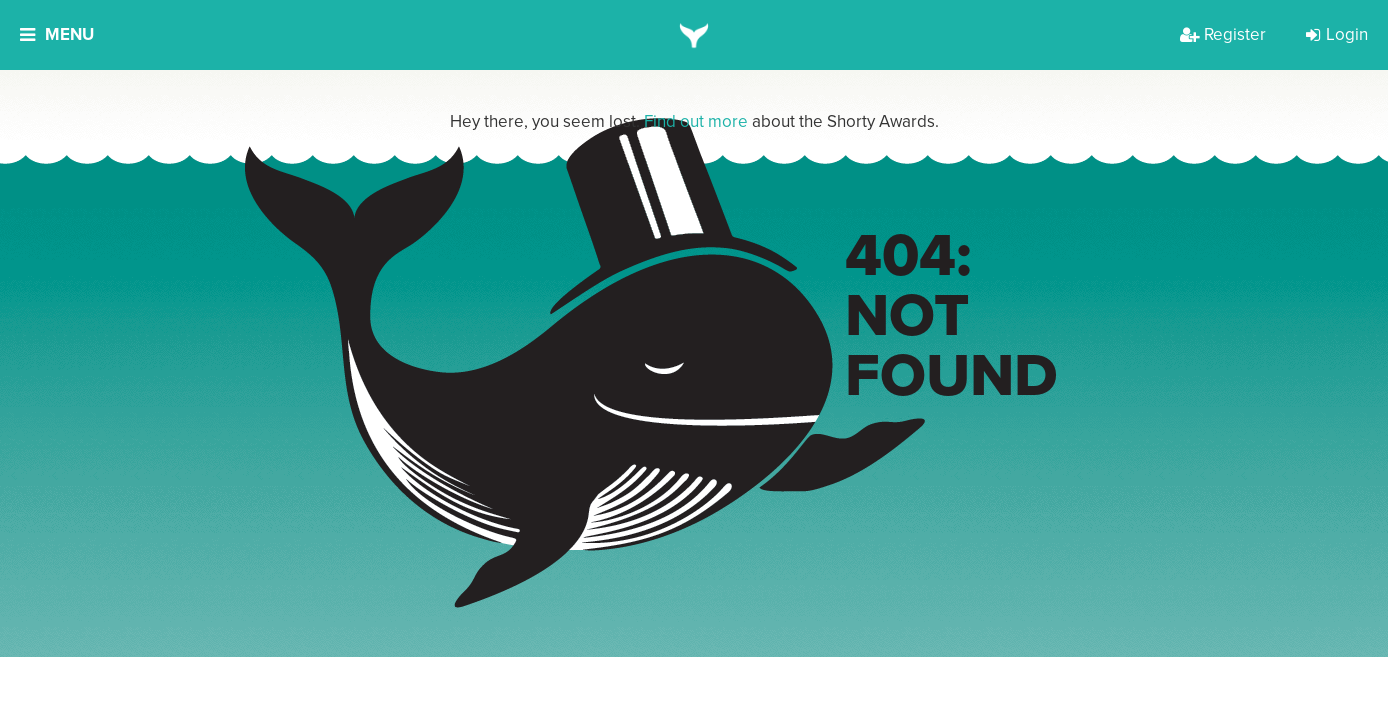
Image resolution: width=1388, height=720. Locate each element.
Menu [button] (57, 34)
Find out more (696, 121)
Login (1337, 34)
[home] (694, 35)
